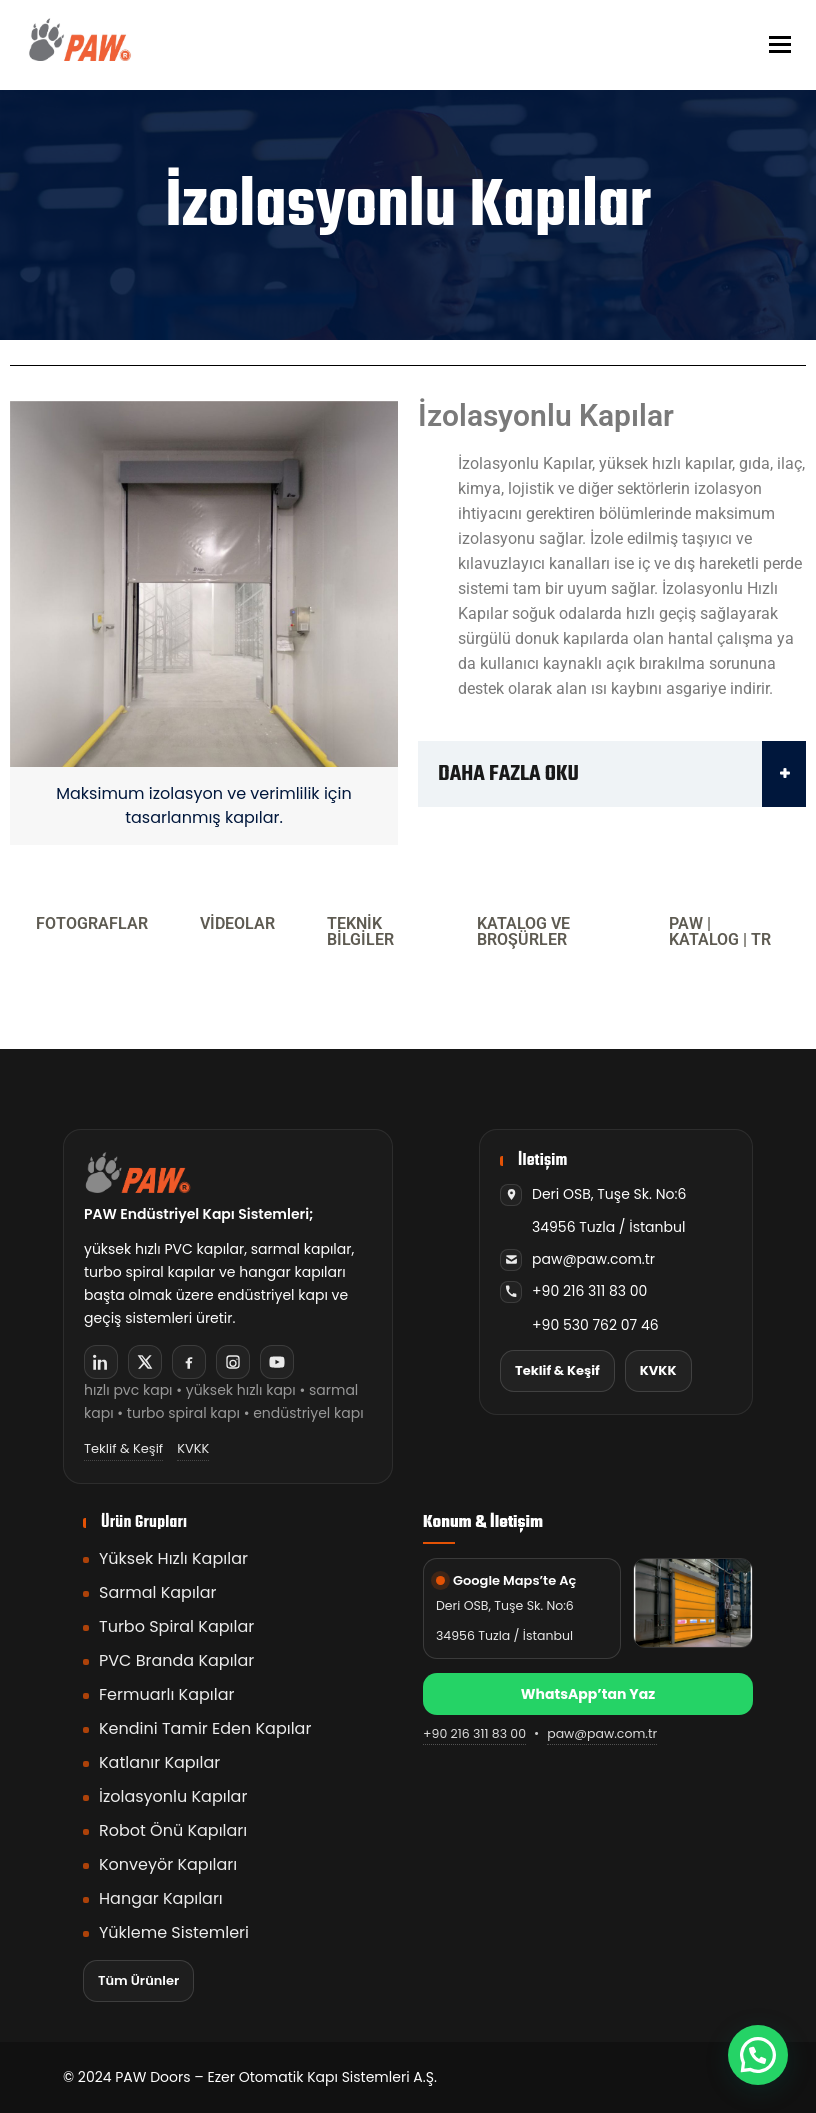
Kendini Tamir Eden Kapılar (205, 1728)
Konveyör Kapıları (168, 1864)
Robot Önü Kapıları (173, 1830)
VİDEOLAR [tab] (237, 923)
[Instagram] (233, 1362)
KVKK (193, 1448)
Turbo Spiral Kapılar (176, 1626)
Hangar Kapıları (161, 1898)
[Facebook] (189, 1362)
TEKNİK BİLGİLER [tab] (360, 931)
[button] (758, 2055)
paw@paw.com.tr (593, 1259)
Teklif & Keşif (123, 1448)
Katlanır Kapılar (159, 1762)
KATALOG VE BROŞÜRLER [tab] (523, 931)
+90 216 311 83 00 (589, 1291)
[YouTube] (277, 1362)
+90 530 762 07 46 (595, 1325)
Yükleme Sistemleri (174, 1932)
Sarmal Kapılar (158, 1592)
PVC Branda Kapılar (176, 1660)
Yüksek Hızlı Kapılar (173, 1558)
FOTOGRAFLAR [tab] (92, 923)
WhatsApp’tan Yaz (588, 1694)
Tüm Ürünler (138, 1980)
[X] (145, 1362)
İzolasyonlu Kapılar (173, 1796)
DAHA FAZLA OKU (622, 774)
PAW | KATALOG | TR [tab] (720, 931)
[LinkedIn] (101, 1362)
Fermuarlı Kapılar (166, 1694)
